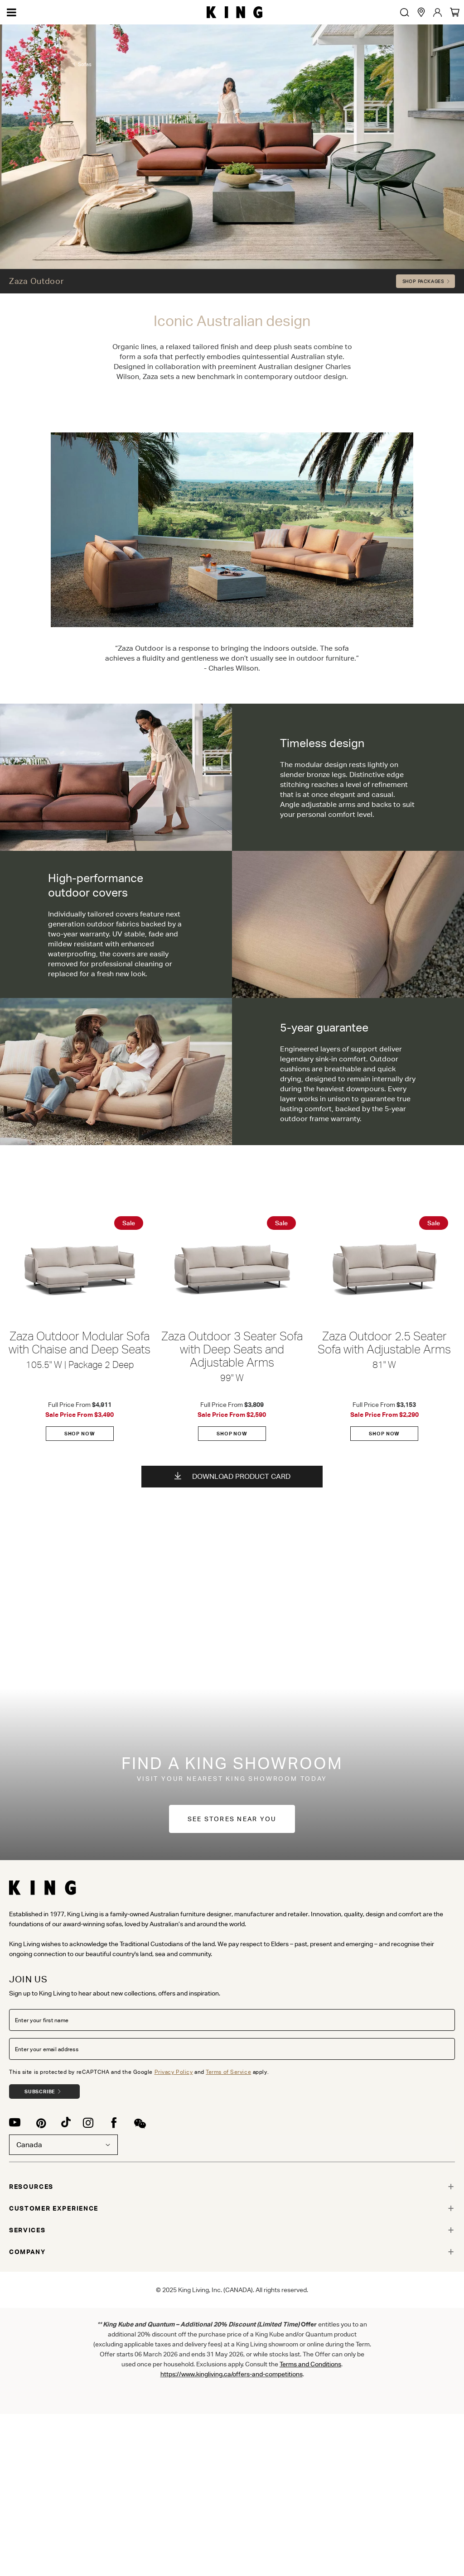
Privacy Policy (174, 2071)
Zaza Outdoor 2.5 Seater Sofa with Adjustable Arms (384, 1343)
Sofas (85, 91)
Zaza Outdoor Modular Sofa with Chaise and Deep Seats (79, 1343)
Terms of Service (228, 2071)
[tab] (232, 2186)
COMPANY (27, 2251)
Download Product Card (232, 1476)
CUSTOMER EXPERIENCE (53, 2208)
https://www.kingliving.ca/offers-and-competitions (231, 2374)
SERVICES (27, 2230)
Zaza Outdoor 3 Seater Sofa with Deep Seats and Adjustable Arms (232, 1349)
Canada (63, 2144)
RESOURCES (31, 2186)
